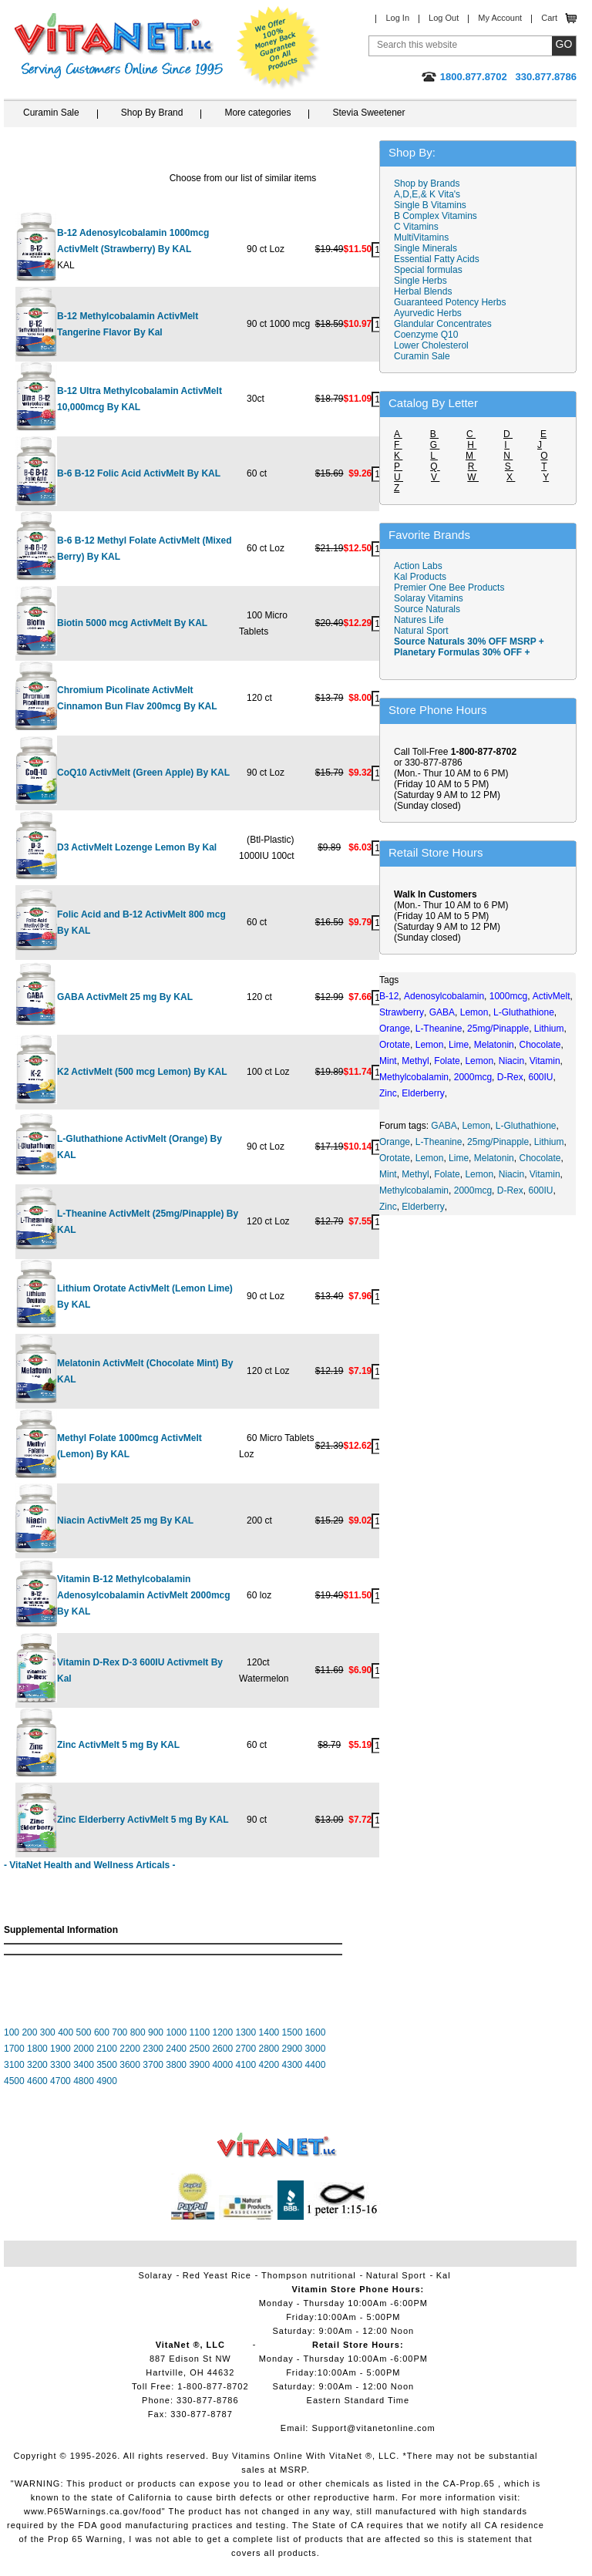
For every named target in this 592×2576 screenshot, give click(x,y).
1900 (60, 2048)
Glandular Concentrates (443, 323)
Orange (394, 1141)
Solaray (155, 2275)
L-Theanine (438, 1141)
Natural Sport (421, 630)
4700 (60, 2081)
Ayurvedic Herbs (428, 313)
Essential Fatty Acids (436, 259)
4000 (222, 2064)
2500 (199, 2048)
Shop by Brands (430, 183)
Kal (443, 2275)
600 (101, 2032)
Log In (397, 17)
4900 (106, 2081)
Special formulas (428, 269)
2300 (153, 2048)
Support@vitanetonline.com (373, 2428)
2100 (106, 2048)
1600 (315, 2032)
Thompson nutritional (308, 2275)
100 (11, 2032)
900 (155, 2032)
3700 (153, 2064)
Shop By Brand (152, 112)
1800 (37, 2048)
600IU (540, 1190)
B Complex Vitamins (435, 215)
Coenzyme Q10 (426, 334)
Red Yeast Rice (217, 2275)
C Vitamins (416, 226)
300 (48, 2032)
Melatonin (494, 1158)
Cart (549, 17)
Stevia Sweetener (368, 112)
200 (29, 2032)
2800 (269, 2048)
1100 (199, 2032)
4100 (245, 2064)
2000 (83, 2048)
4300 (292, 2064)
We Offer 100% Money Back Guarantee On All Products (278, 47)
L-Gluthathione (526, 1125)
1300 (246, 2032)
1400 (269, 2032)
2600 (222, 2048)
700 (119, 2032)
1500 (292, 2032)
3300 (60, 2064)
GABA (443, 1125)
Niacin (511, 1174)
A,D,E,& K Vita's (427, 194)
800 (138, 2032)
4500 (14, 2081)
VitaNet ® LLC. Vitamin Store (277, 2145)
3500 (106, 2064)
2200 (129, 2048)
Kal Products (420, 576)
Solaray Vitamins (428, 598)
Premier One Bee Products (449, 587)
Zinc (388, 1206)
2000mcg (473, 1190)
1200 (222, 2032)
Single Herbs (420, 280)
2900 (292, 2048)
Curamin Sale (51, 112)
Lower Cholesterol (431, 345)
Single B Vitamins (430, 205)
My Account (500, 17)
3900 (199, 2064)
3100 (14, 2064)
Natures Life (419, 620)
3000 (315, 2048)
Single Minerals (425, 248)
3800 (176, 2064)
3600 (129, 2064)
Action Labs (418, 566)
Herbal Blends (423, 291)
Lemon (476, 1125)
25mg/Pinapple (498, 1141)
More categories (257, 112)
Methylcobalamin (414, 1190)
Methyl (415, 1174)
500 (84, 2032)
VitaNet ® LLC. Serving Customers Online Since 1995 (119, 46)
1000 (176, 2032)
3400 (83, 2064)
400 (65, 2032)
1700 (14, 2048)
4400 (315, 2064)
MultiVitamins (421, 237)
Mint (388, 1174)
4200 (269, 2064)
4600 (37, 2081)
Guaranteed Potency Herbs (450, 302)
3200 (37, 2064)
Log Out (444, 17)
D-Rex (510, 1190)
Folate (446, 1174)
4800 (83, 2081)
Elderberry (423, 1206)
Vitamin (545, 1174)
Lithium (549, 1141)
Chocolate (539, 1158)
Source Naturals (427, 609)
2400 (176, 2048)
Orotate (394, 1158)
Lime (459, 1158)
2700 (245, 2048)
